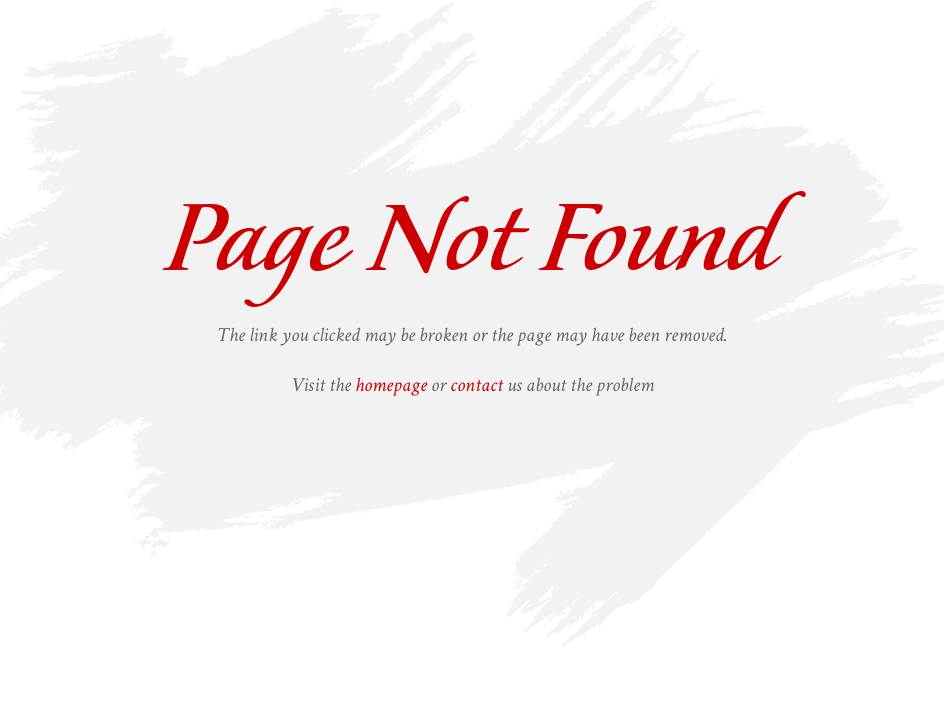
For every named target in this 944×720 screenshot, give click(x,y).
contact (476, 385)
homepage (391, 385)
